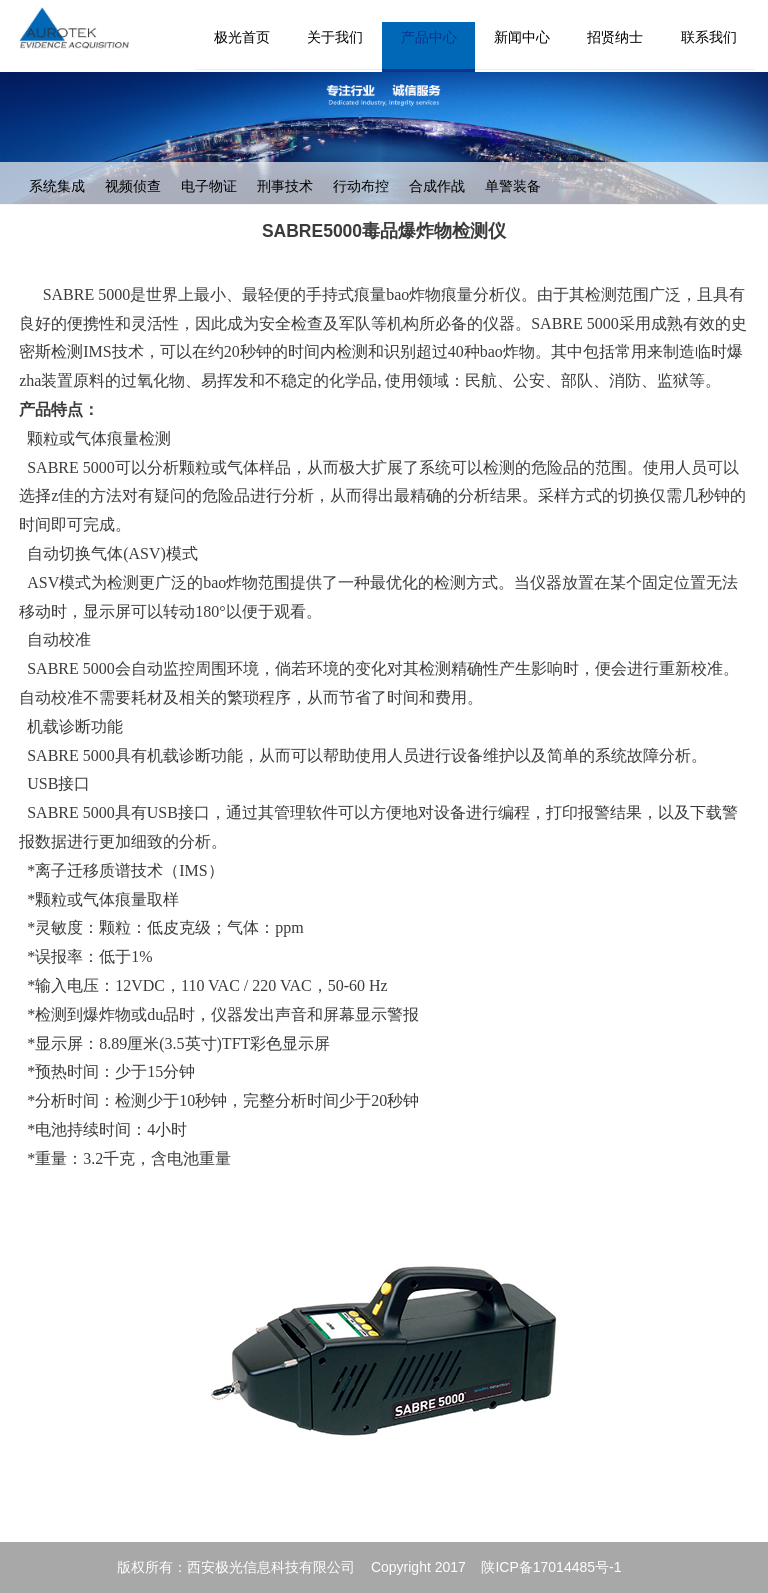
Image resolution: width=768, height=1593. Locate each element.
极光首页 (242, 37)
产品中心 (429, 37)
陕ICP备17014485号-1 (551, 1567)
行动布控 (361, 186)
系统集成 (57, 186)
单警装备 (513, 186)
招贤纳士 (615, 37)
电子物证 (209, 186)
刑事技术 (285, 186)
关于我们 (335, 37)
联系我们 (709, 37)
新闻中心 (522, 37)
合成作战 (437, 186)
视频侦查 (133, 186)
